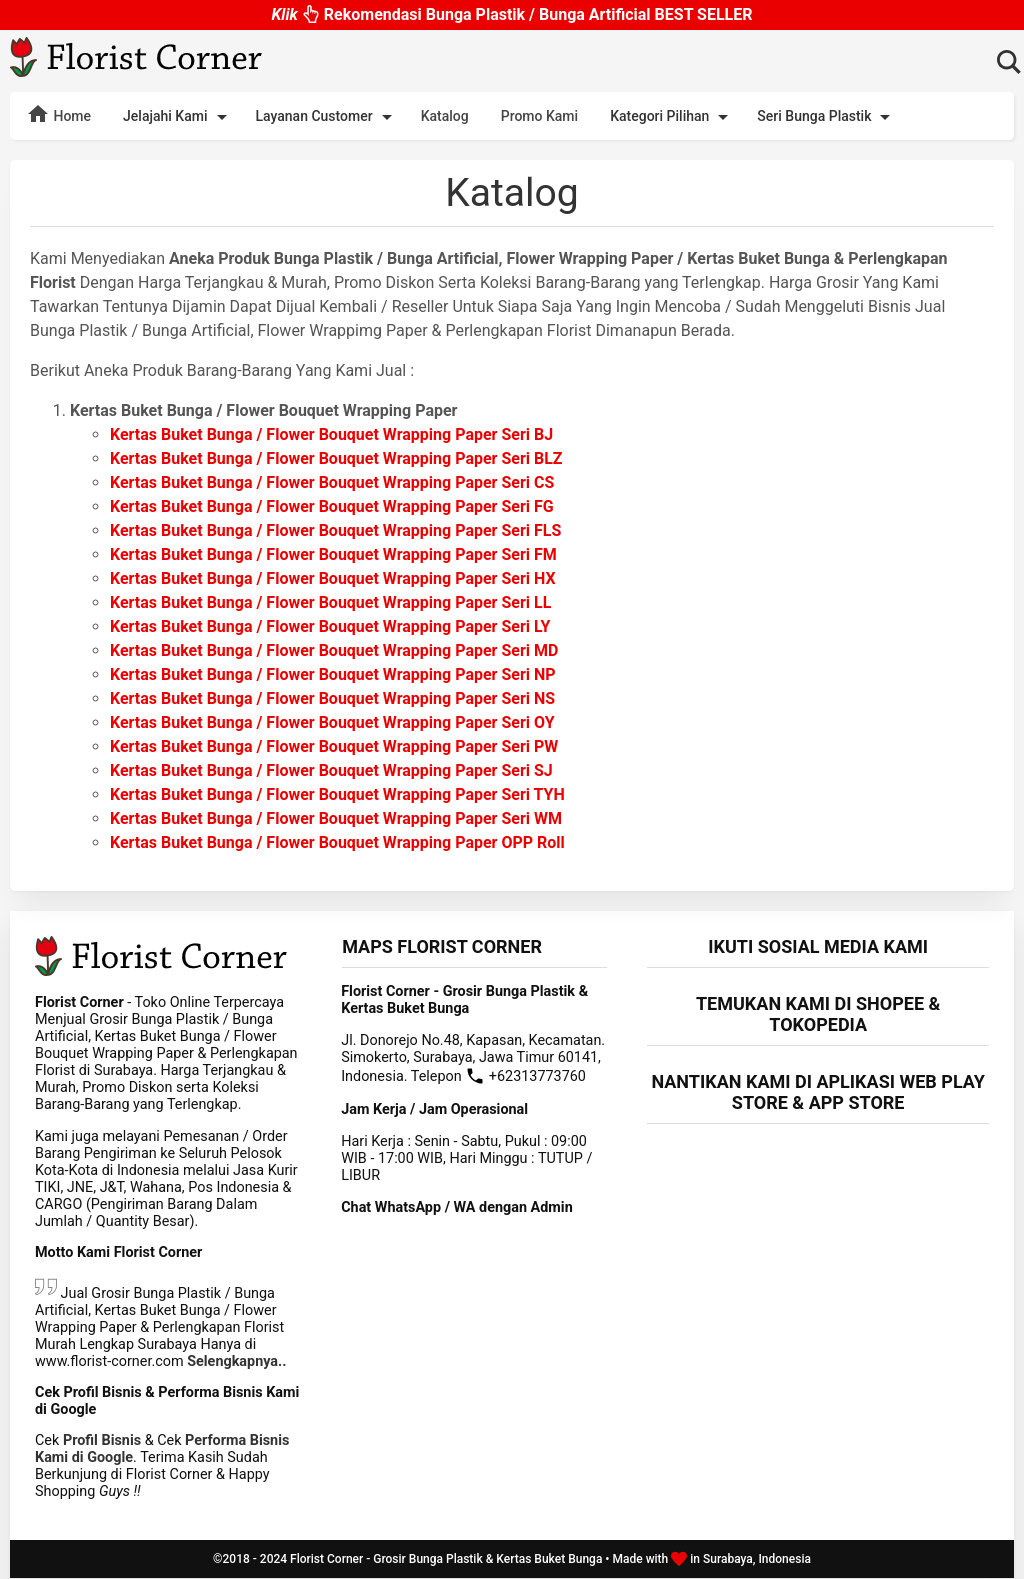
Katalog (445, 116)
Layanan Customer (327, 117)
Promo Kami (539, 116)
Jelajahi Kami (178, 117)
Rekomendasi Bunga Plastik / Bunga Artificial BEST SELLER (511, 9)
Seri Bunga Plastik (827, 117)
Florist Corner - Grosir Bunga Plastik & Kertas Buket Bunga (446, 1560)
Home (58, 114)
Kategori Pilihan (672, 117)
